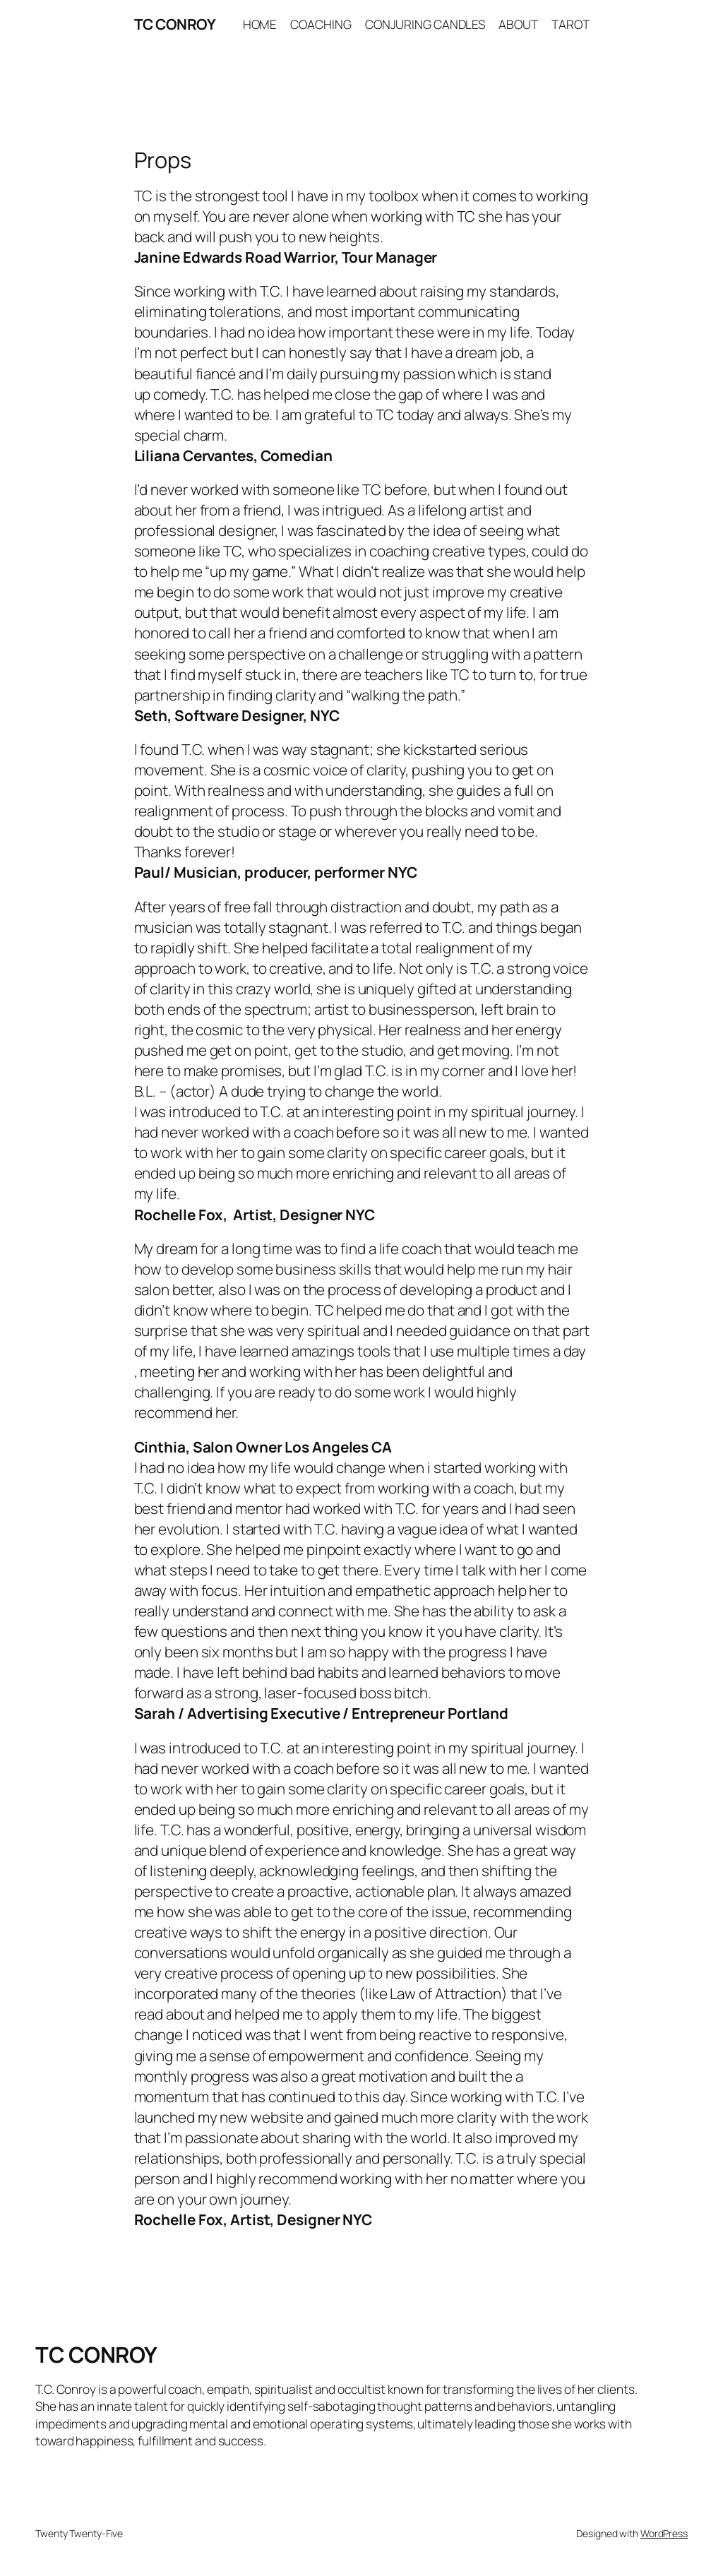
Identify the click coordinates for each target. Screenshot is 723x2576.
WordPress (664, 2533)
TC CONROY (175, 24)
